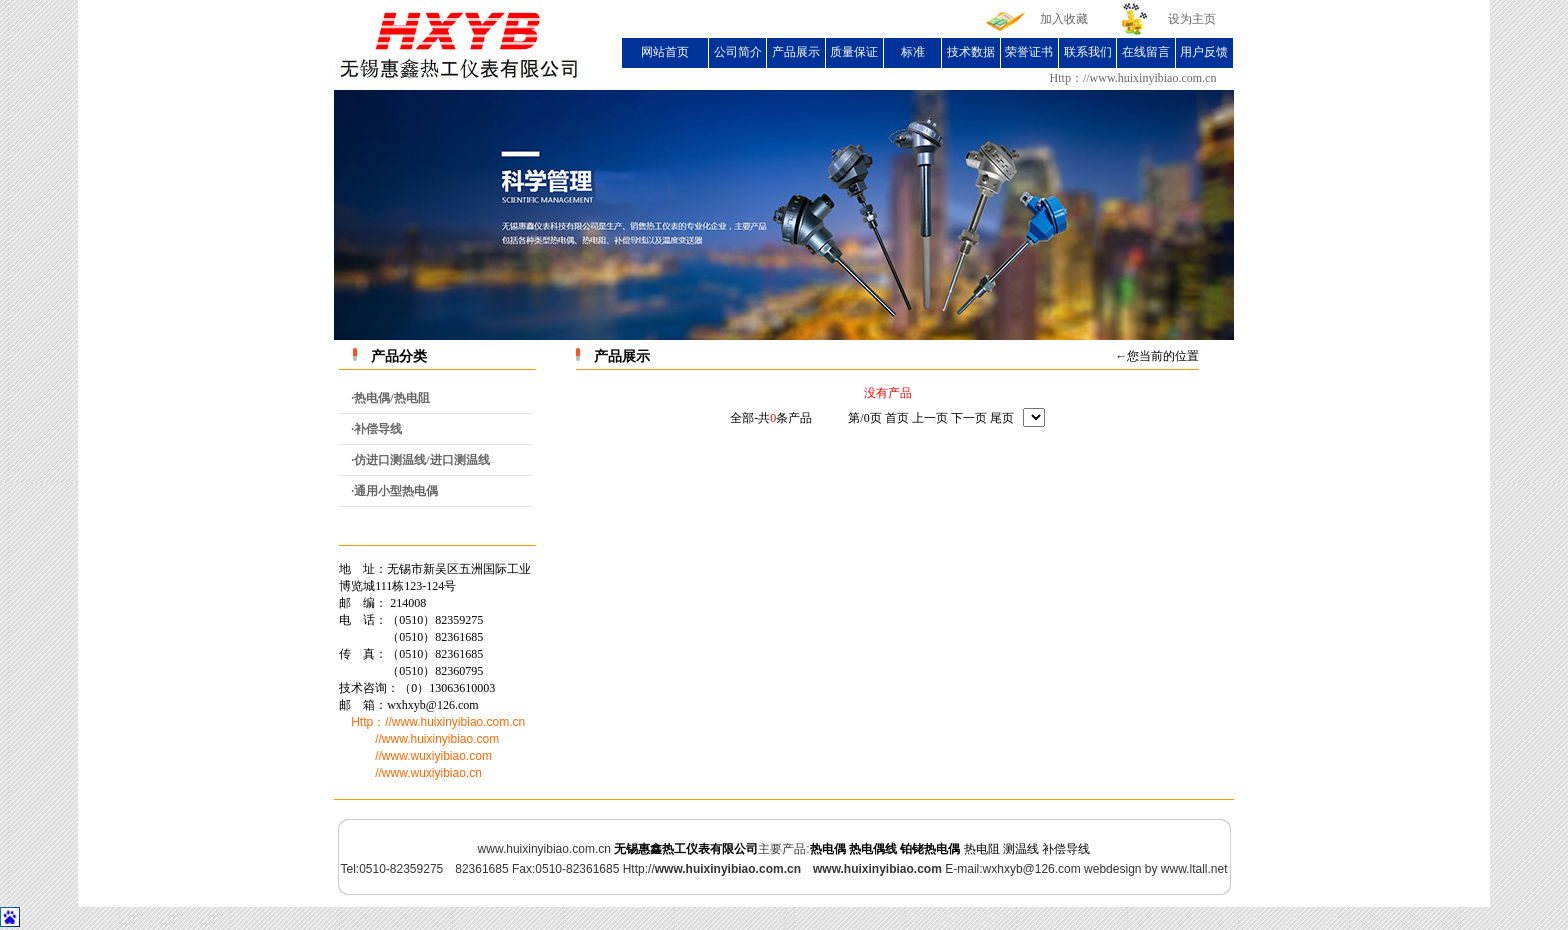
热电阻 (982, 849)
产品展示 (796, 52)
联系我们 (1088, 52)
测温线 (1021, 849)
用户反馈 (1204, 52)
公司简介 (738, 52)
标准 (913, 52)
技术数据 (971, 52)
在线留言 (1146, 52)
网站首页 (665, 52)
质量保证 (854, 52)
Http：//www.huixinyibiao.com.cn (1133, 78)
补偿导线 (1066, 849)
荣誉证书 (1029, 52)
